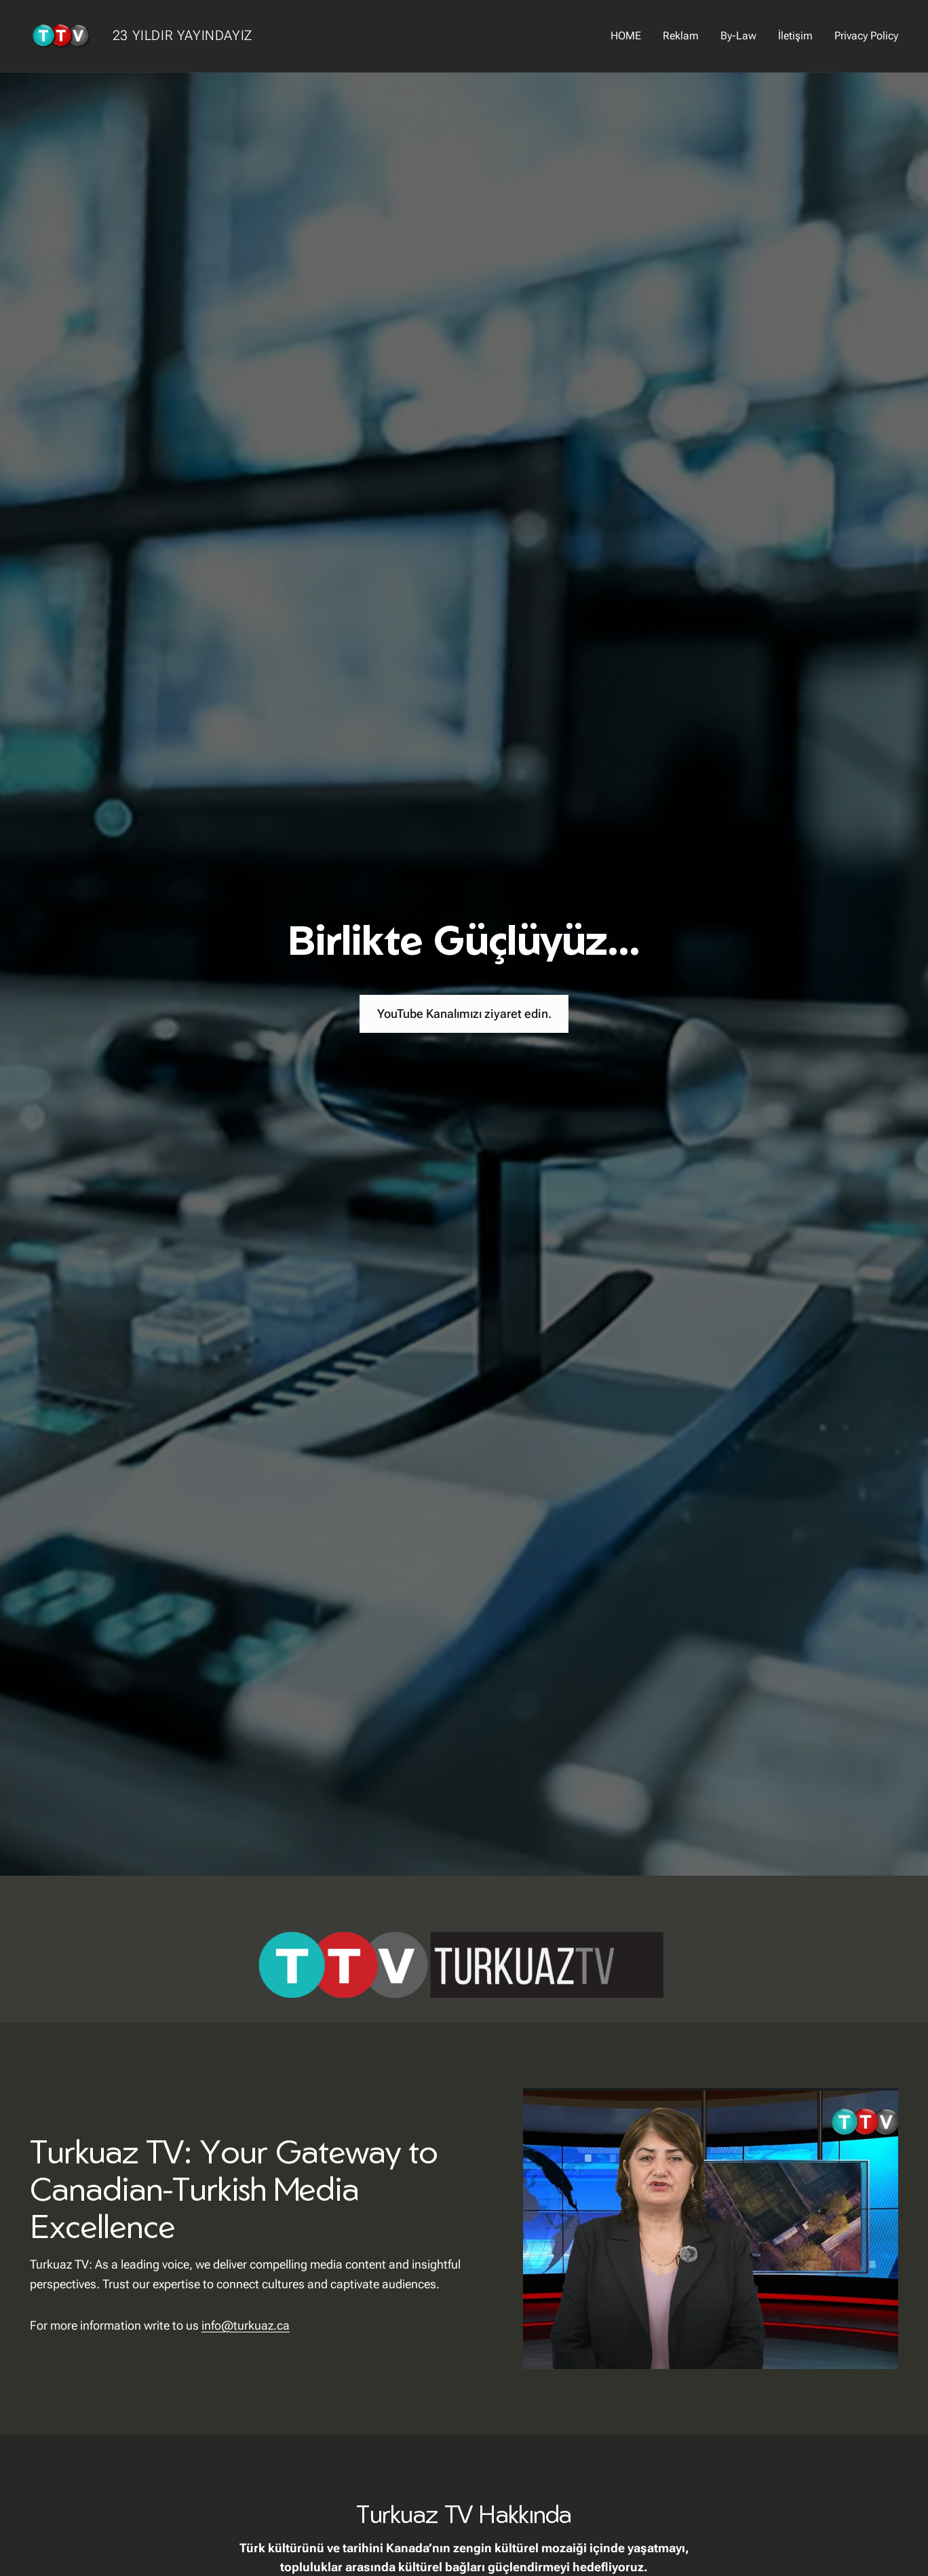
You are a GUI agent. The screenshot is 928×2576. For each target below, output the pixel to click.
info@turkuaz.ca (245, 2325)
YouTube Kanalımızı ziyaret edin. (464, 1013)
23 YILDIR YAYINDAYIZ (182, 35)
